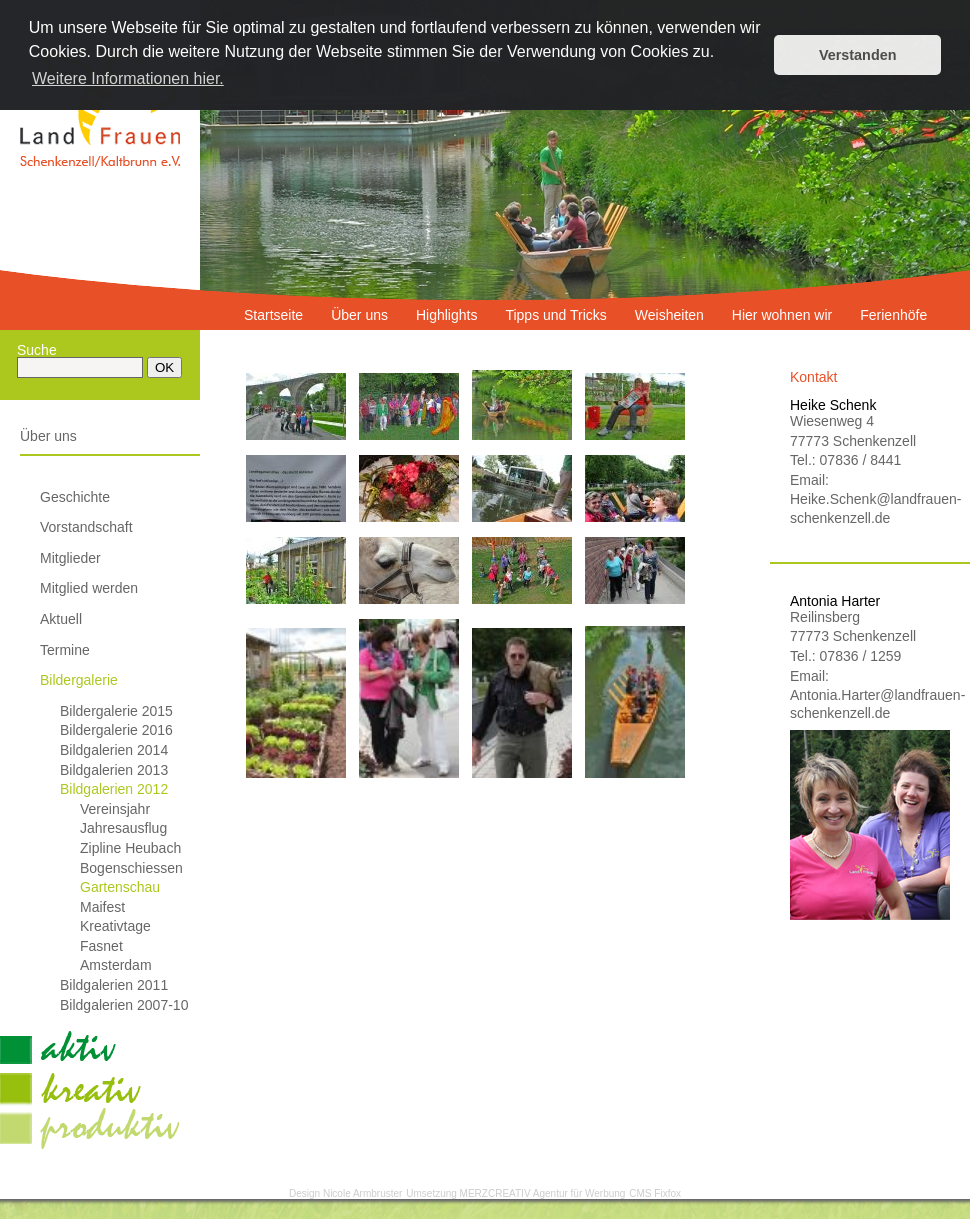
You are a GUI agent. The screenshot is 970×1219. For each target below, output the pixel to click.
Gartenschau (120, 887)
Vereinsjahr (115, 809)
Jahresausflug (123, 828)
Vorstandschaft (86, 527)
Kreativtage (115, 926)
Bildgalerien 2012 (114, 789)
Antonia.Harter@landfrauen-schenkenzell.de (870, 704)
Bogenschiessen (131, 868)
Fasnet (101, 946)
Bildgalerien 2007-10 (124, 1005)
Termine (65, 650)
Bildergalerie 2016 (116, 730)
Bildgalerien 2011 (114, 985)
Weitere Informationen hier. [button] (128, 78)
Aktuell (61, 619)
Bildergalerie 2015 (116, 711)
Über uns (48, 436)
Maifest (102, 907)
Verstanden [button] (858, 55)
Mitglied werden (89, 588)
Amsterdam (116, 965)
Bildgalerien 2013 (114, 770)
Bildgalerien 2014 (114, 750)
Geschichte (75, 497)
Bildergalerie (79, 680)
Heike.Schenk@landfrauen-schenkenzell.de (870, 508)
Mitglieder (70, 558)
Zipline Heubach (130, 848)
